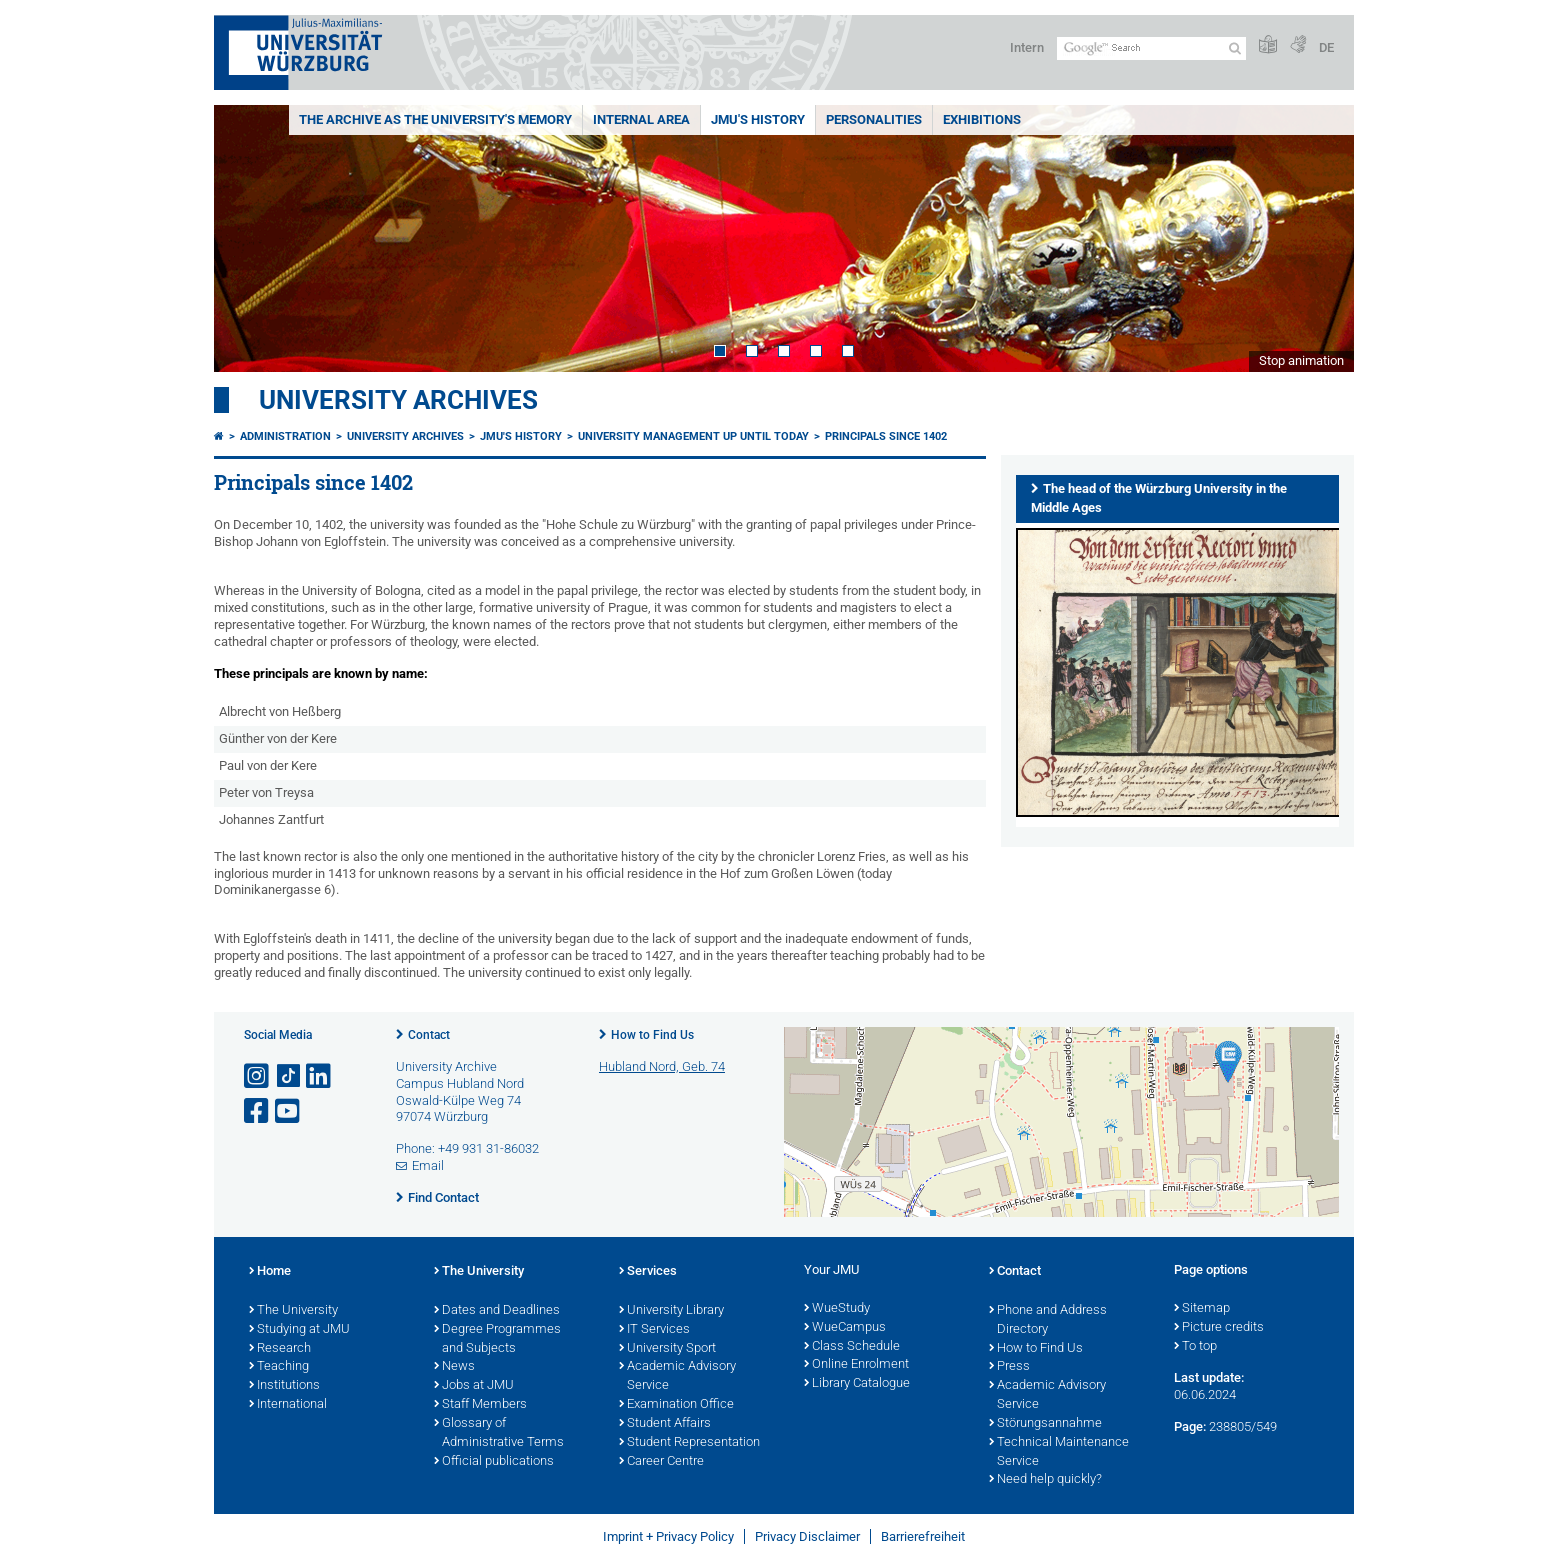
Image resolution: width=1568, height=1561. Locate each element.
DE (1326, 47)
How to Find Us (652, 1035)
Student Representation (689, 1443)
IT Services (654, 1330)
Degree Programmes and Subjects (497, 1339)
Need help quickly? (1045, 1480)
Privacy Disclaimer (807, 1536)
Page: (1190, 1426)
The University (293, 1311)
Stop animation (1301, 360)
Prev (249, 238)
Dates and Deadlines (497, 1311)
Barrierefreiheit (923, 1536)
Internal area (641, 119)
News (454, 1367)
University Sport (667, 1349)
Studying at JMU (299, 1330)
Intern (1027, 47)
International (288, 1405)
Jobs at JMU (474, 1386)
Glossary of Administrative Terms (499, 1433)
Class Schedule (852, 1347)
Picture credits (1219, 1328)
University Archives (398, 400)
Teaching (279, 1367)
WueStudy (837, 1309)
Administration (285, 436)
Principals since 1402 (886, 436)
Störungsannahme (1045, 1424)
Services (648, 1272)
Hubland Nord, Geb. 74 (662, 1066)
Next (1319, 238)
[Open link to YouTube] (289, 1111)
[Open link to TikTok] (289, 1076)
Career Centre (661, 1462)
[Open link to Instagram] (258, 1076)
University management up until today (693, 436)
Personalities (874, 119)
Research (280, 1349)
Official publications (494, 1462)
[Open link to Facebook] (258, 1111)
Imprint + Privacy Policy (668, 1536)
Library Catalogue (857, 1384)
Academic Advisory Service (677, 1376)
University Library (671, 1311)
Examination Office (676, 1405)
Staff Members (480, 1405)
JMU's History (758, 119)
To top (1195, 1347)
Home (270, 1272)
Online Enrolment (856, 1365)
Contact (429, 1035)
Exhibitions (982, 119)
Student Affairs (665, 1424)
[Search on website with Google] (1151, 48)
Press (1009, 1367)
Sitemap (1202, 1309)
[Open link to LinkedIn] (320, 1076)
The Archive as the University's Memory (435, 119)
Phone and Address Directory (1048, 1320)
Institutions (284, 1386)
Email (428, 1165)
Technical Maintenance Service (1059, 1452)
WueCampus (845, 1328)
